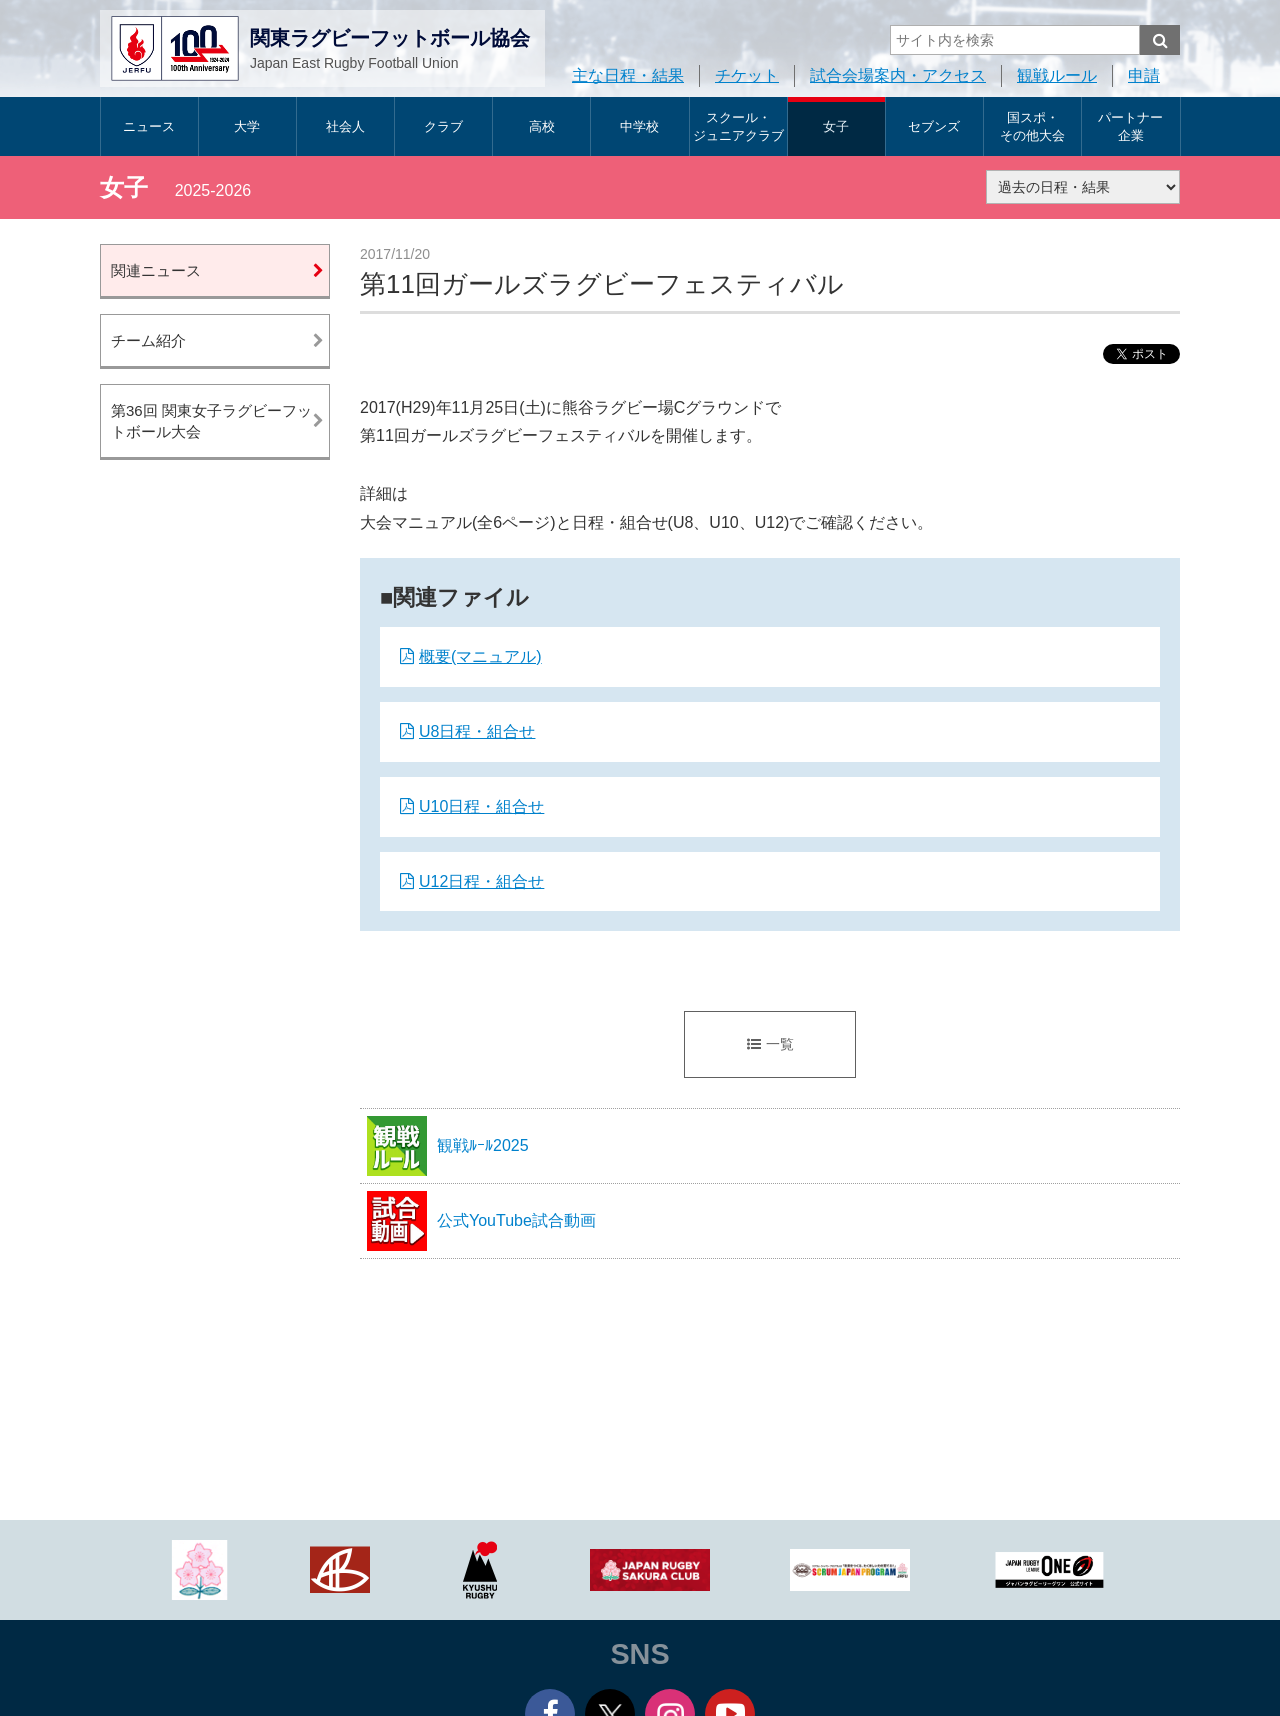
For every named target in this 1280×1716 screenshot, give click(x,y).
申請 (1144, 75)
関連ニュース (156, 270)
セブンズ (934, 126)
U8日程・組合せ (477, 731)
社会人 (345, 126)
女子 (836, 126)
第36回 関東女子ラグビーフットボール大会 (211, 421)
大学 (247, 126)
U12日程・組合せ (481, 881)
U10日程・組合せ (481, 806)
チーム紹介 (148, 340)
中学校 (639, 126)
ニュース (149, 126)
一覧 (770, 1044)
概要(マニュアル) (480, 656)
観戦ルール (1057, 75)
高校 (542, 126)
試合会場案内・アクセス (898, 75)
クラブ (443, 126)
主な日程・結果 (628, 75)
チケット (747, 75)
